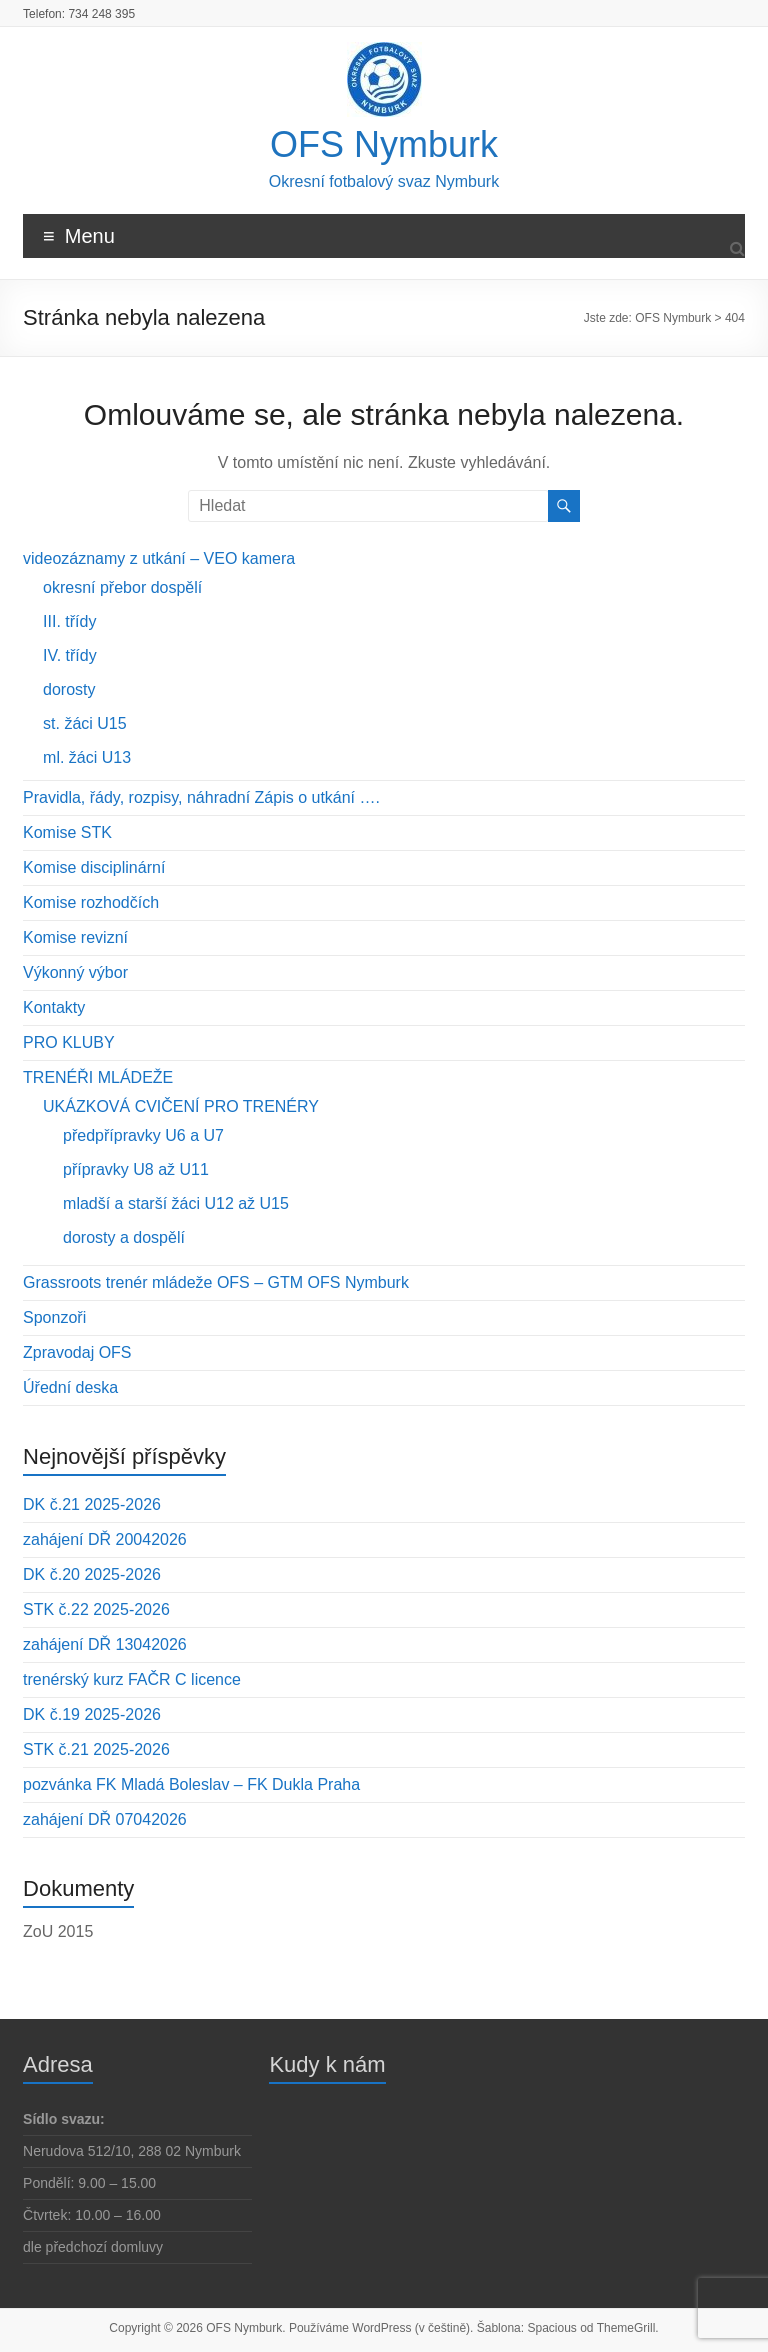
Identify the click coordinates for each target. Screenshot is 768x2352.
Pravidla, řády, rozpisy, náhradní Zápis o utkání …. (201, 797)
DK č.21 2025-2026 (92, 1504)
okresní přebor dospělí (122, 587)
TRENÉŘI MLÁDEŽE (98, 1077)
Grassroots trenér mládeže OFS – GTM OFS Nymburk (216, 1282)
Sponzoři (54, 1317)
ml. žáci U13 (87, 757)
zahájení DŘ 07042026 (105, 1819)
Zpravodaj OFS (77, 1352)
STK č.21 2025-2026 (96, 1749)
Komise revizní (75, 937)
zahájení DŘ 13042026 (105, 1644)
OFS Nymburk (384, 144)
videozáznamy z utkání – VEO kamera (159, 558)
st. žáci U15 (85, 723)
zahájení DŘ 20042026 (105, 1539)
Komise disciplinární (94, 867)
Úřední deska (70, 1387)
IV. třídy (70, 655)
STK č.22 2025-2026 (96, 1609)
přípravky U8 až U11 (136, 1169)
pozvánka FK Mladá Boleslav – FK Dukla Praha (191, 1784)
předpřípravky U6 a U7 (143, 1135)
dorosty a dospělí (124, 1237)
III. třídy (69, 621)
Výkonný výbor (75, 972)
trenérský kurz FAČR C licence (132, 1679)
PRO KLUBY (69, 1042)
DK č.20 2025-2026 (92, 1574)
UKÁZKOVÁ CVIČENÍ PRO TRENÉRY (181, 1106)
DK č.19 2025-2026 (92, 1714)
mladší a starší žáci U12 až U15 (176, 1203)
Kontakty (54, 1007)
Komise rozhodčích (91, 902)
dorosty (69, 689)
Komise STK (67, 832)
